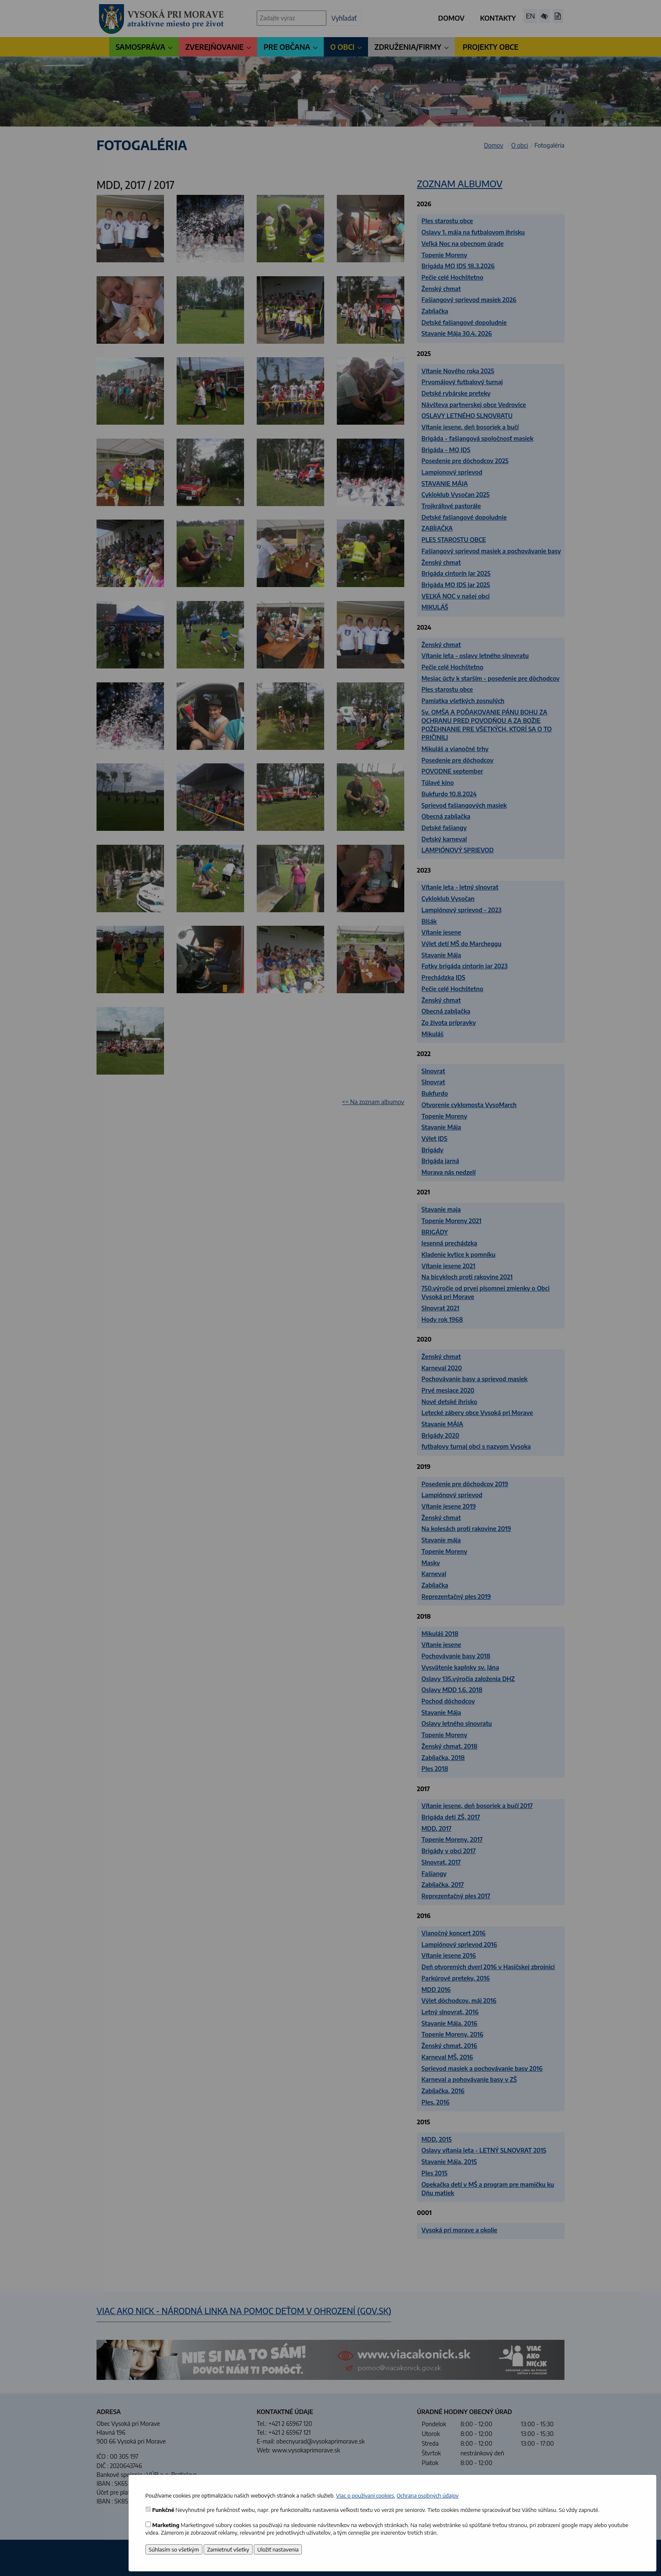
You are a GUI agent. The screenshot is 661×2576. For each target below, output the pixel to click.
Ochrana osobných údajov (428, 2495)
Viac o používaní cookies (365, 2495)
